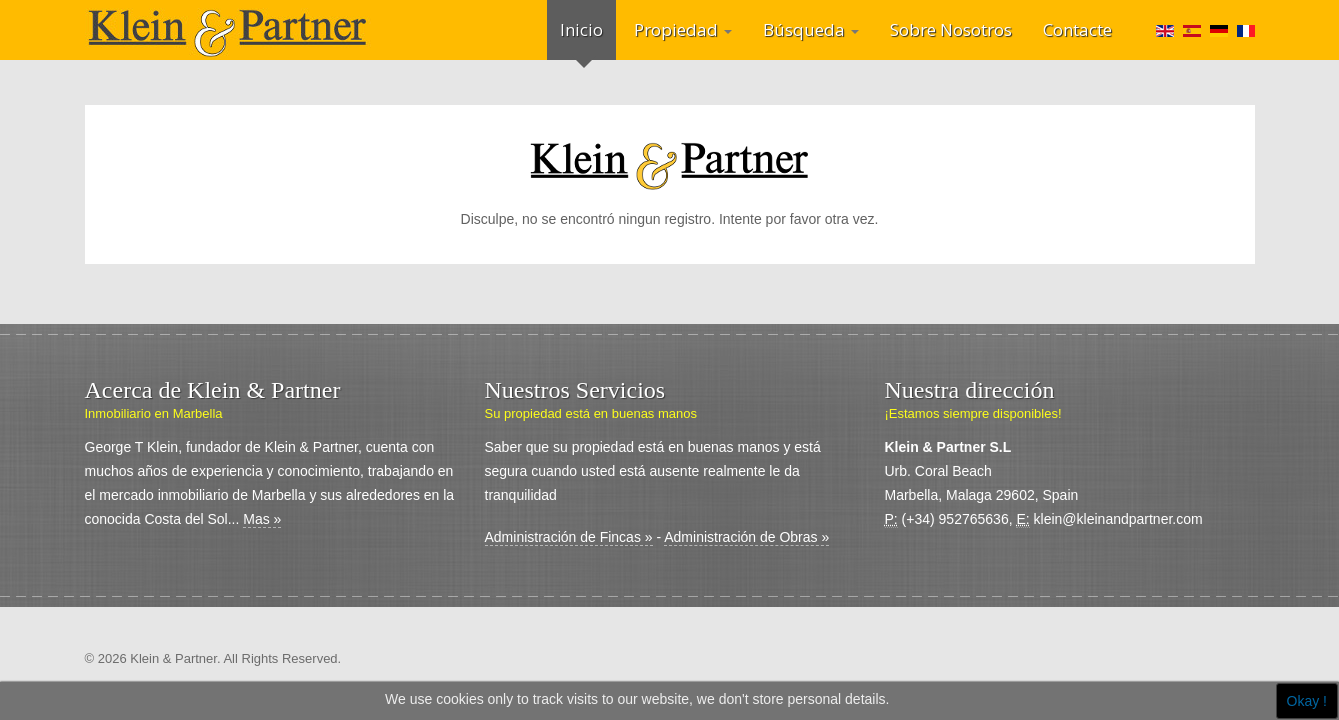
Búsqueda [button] (811, 29)
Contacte (1077, 29)
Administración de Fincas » (569, 537)
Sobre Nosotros (951, 29)
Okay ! (1307, 701)
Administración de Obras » (746, 537)
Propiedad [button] (683, 29)
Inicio (581, 29)
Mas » (262, 519)
